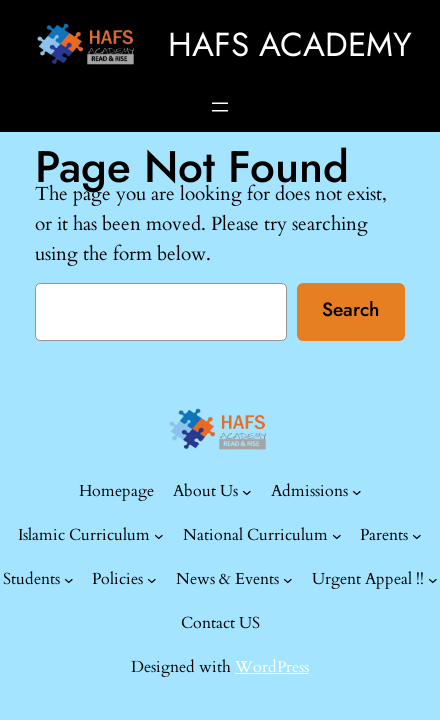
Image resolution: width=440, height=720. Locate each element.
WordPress (272, 667)
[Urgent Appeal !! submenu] (433, 580)
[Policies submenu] (152, 580)
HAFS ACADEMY (290, 44)
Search (350, 309)
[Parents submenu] (417, 536)
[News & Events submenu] (288, 580)
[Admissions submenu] (357, 492)
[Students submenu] (69, 580)
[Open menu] (220, 107)
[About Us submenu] (247, 492)
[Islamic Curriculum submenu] (159, 536)
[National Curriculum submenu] (337, 536)
